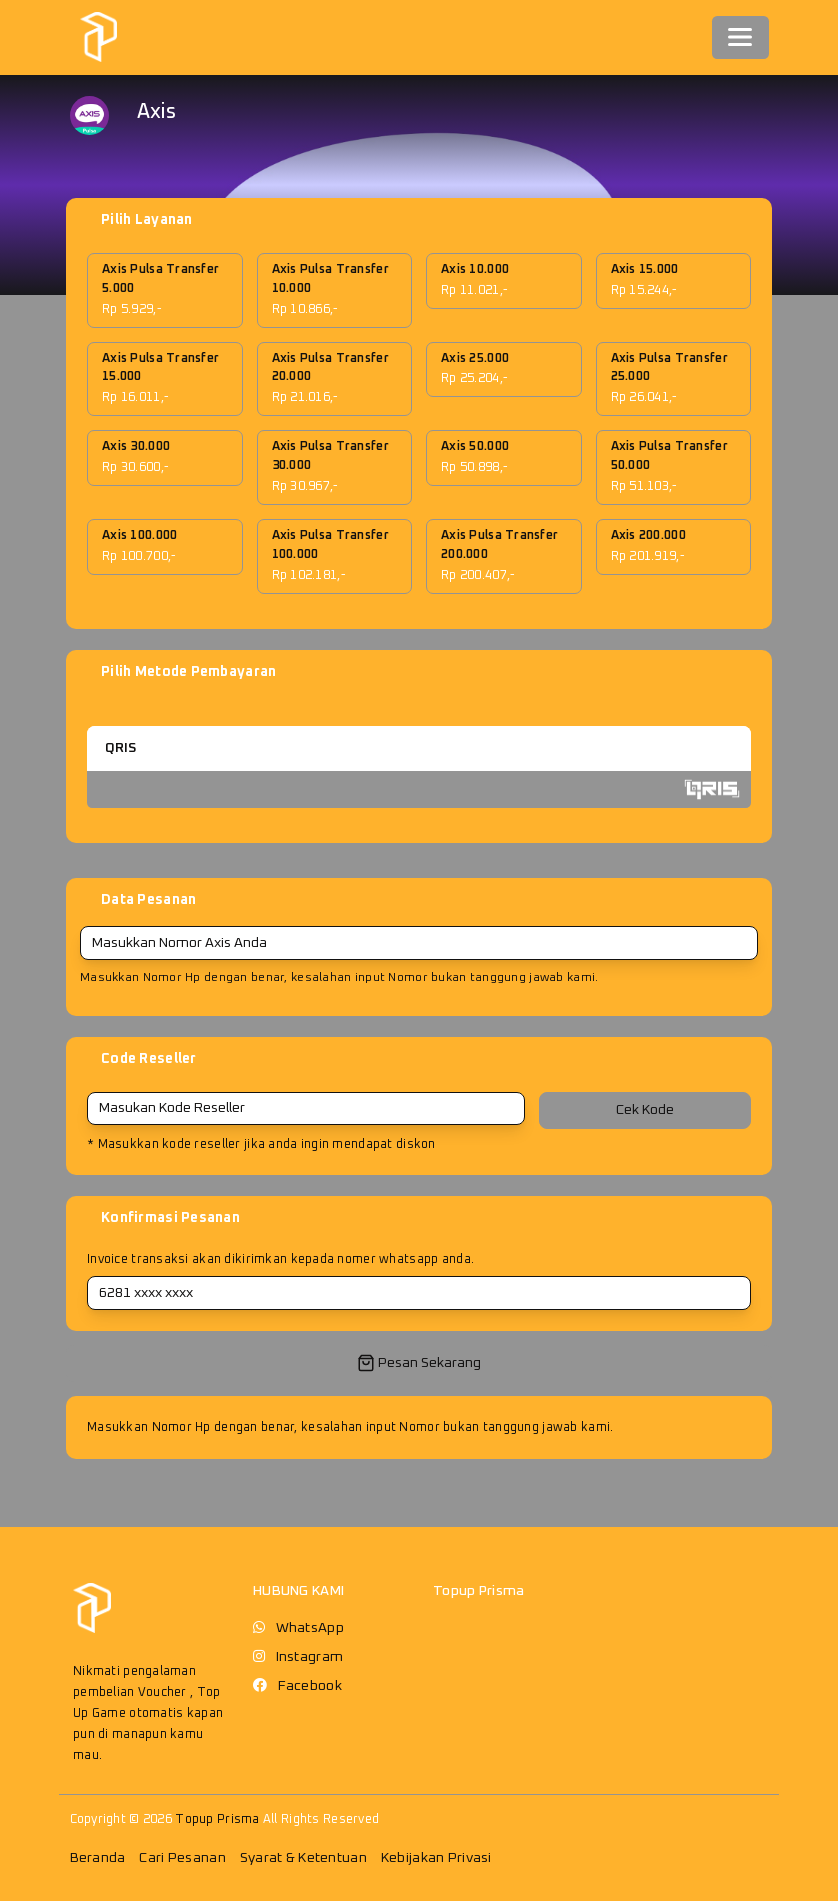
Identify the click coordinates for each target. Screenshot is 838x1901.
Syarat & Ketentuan (303, 1858)
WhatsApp (310, 1628)
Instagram (310, 1657)
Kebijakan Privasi (436, 1858)
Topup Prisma (217, 1819)
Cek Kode (645, 1110)
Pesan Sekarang (419, 1363)
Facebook (310, 1686)
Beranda (98, 1858)
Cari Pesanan (182, 1858)
